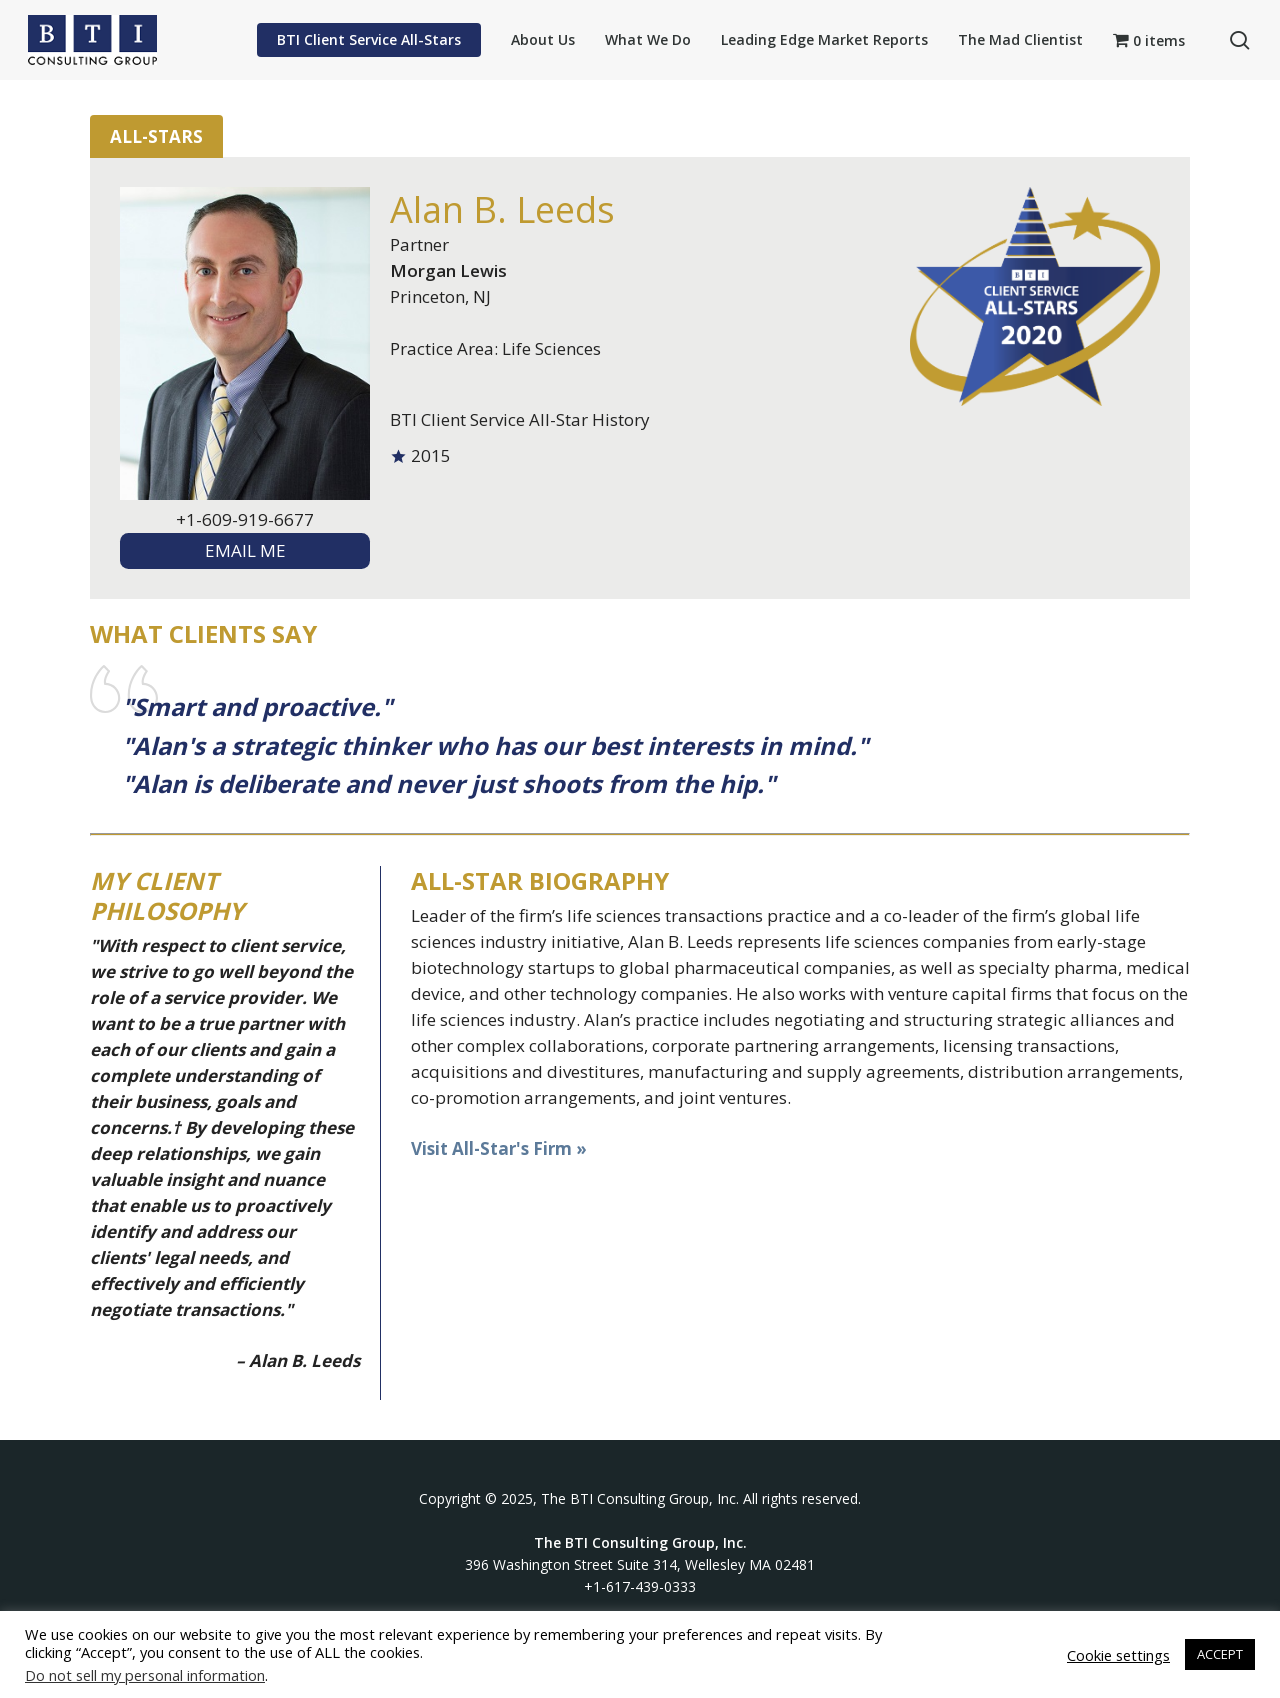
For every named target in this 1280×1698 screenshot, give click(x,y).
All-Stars (156, 136)
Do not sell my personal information (145, 1675)
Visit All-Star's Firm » (499, 1148)
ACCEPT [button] (1220, 1654)
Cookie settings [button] (1118, 1655)
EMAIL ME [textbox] (245, 550)
